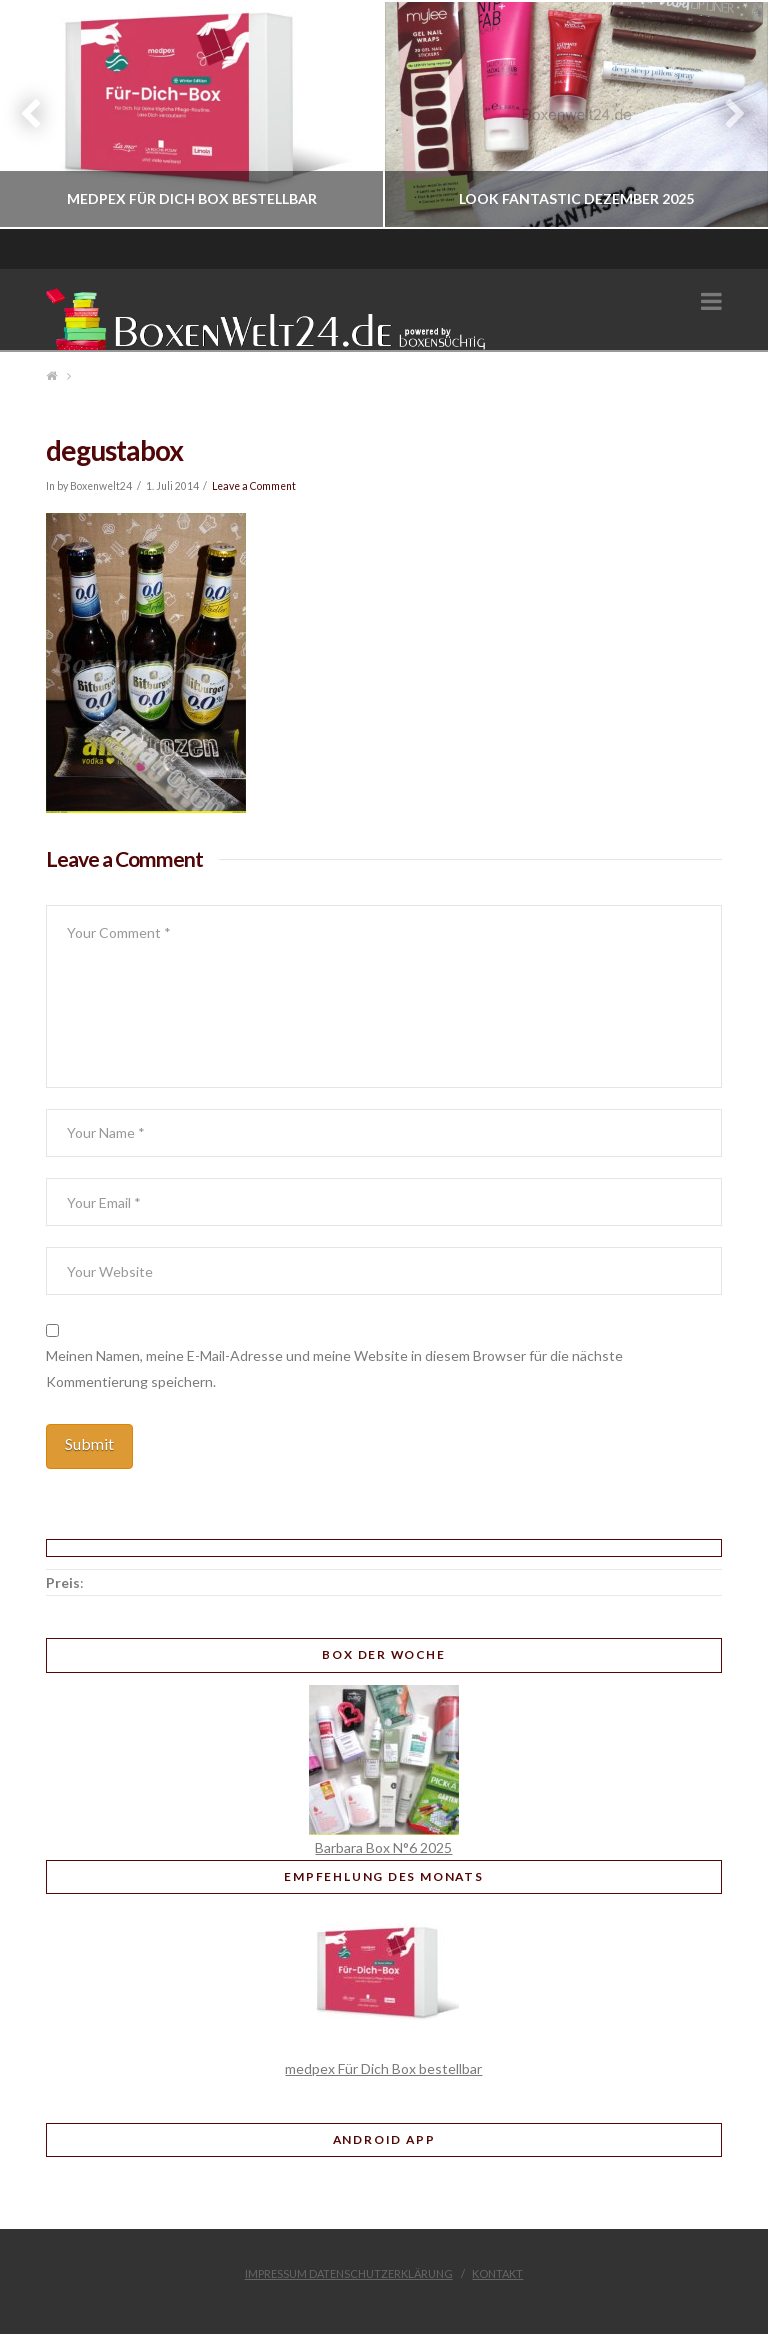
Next (725, 114)
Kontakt (497, 2273)
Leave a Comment (254, 486)
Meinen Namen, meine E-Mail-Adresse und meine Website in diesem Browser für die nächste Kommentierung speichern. (334, 1368)
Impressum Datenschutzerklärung (349, 2273)
